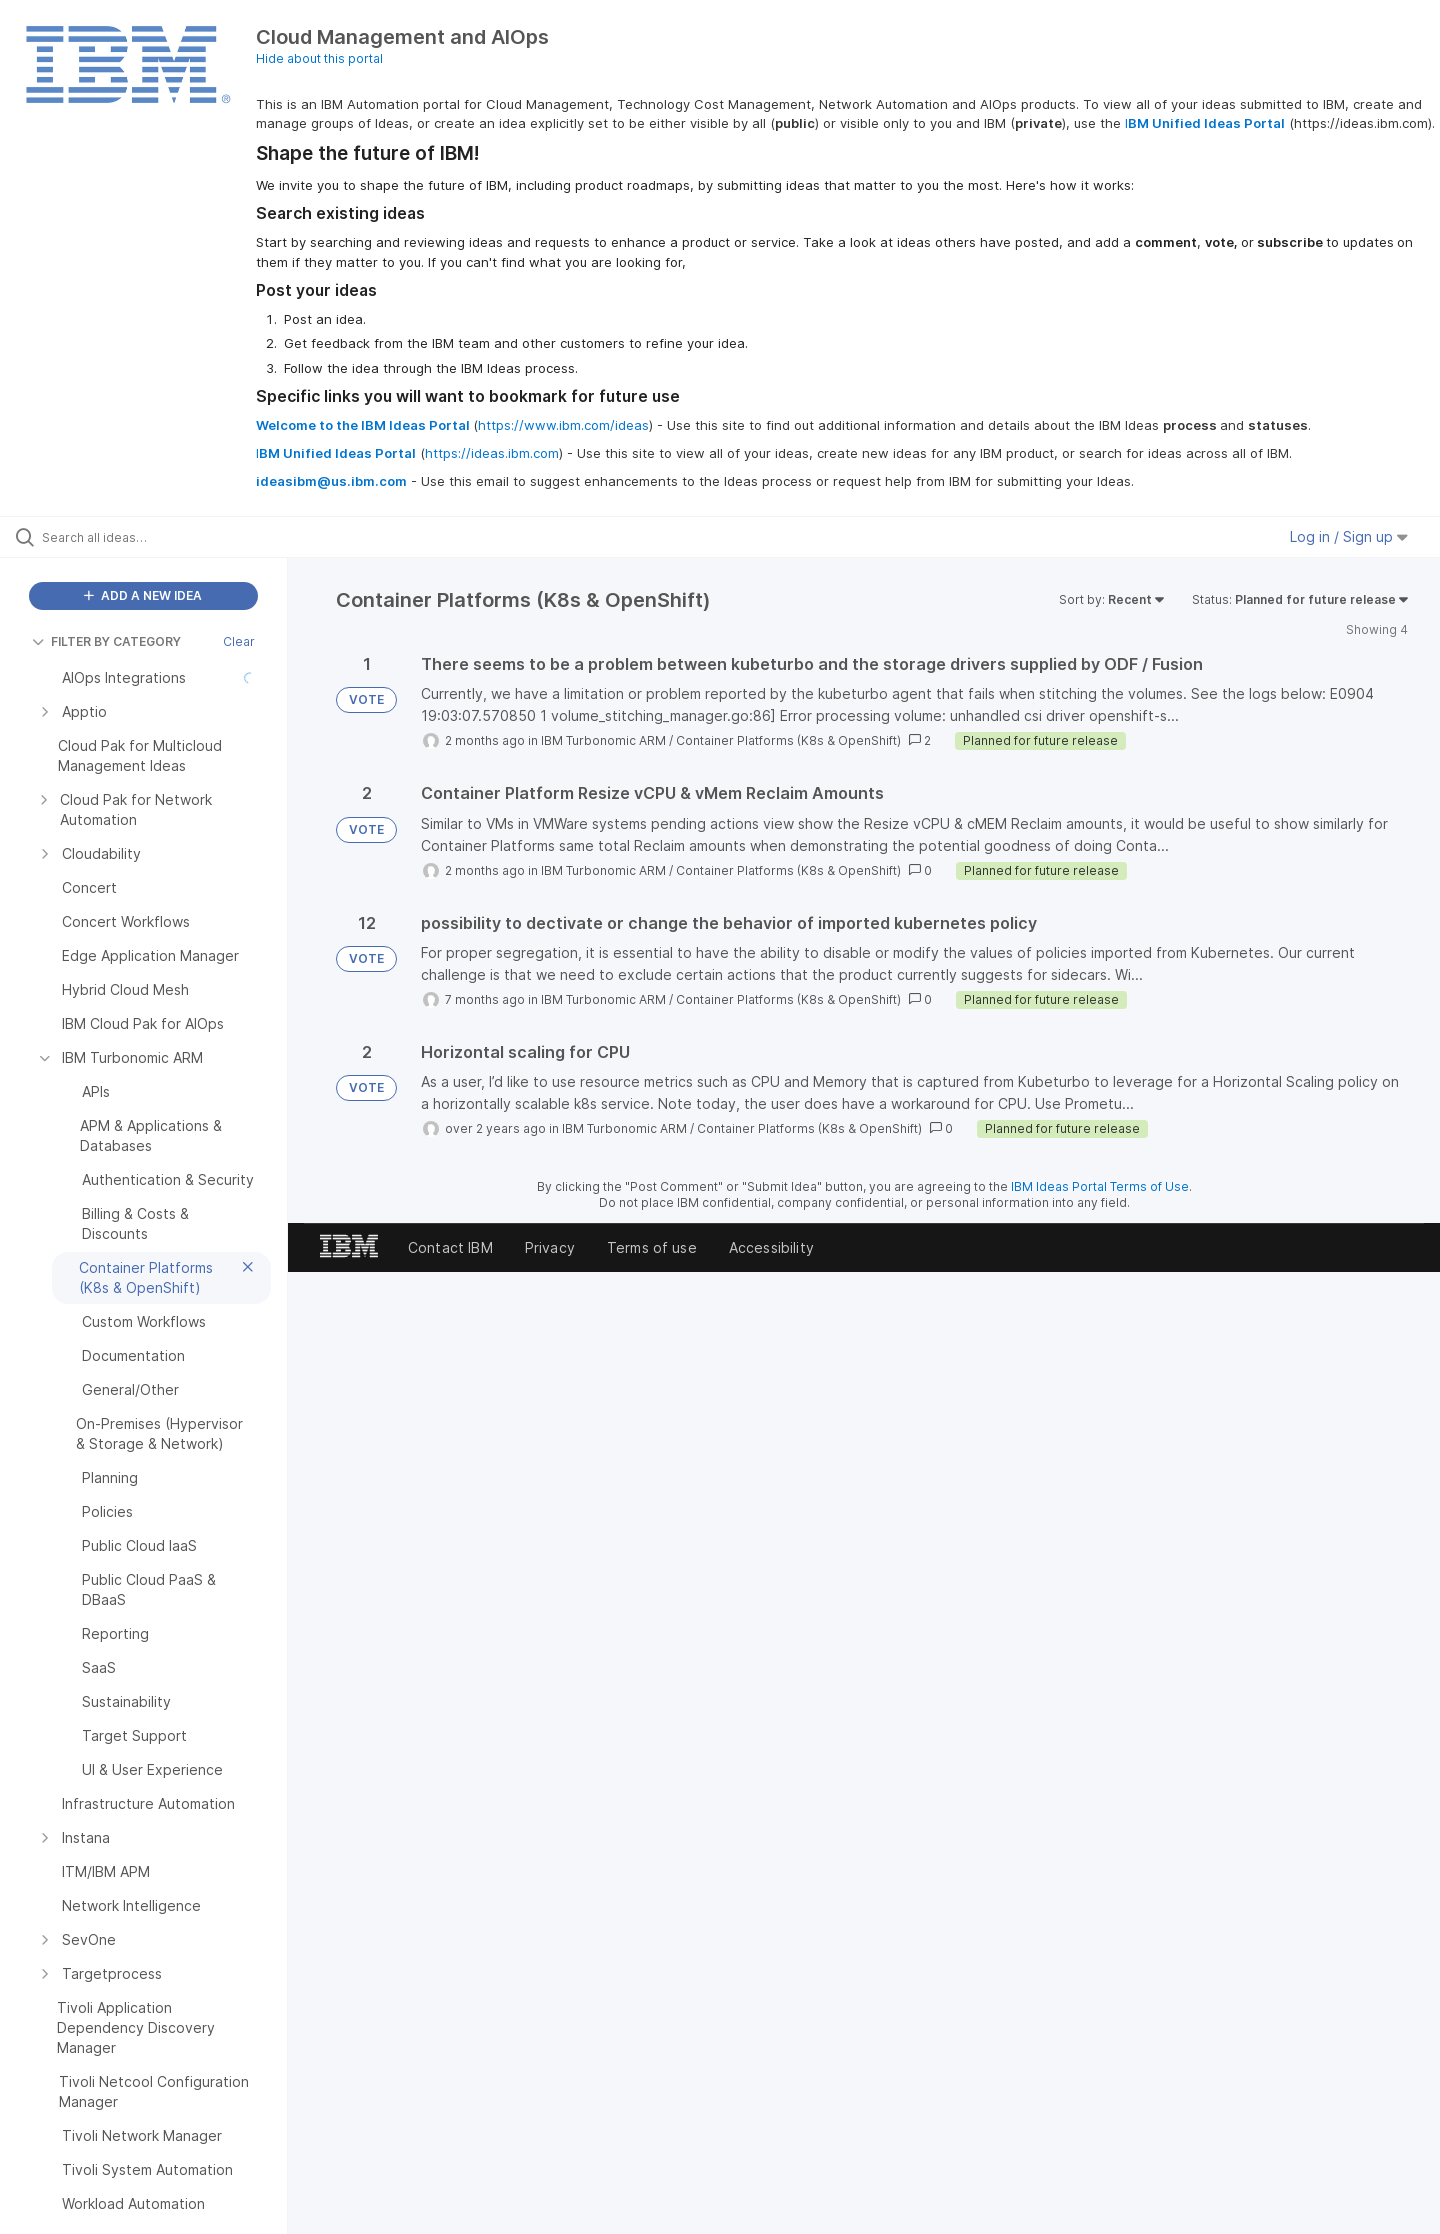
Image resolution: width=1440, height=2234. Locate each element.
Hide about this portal (319, 58)
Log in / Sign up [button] (1349, 536)
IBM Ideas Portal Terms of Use (1100, 1186)
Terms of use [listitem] (652, 1247)
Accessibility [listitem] (771, 1247)
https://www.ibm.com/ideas (563, 425)
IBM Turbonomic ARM (603, 740)
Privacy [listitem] (550, 1247)
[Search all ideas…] (169, 537)
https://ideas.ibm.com (492, 453)
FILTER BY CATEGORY (106, 641)
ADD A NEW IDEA (143, 595)
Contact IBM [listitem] (450, 1247)
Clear (239, 641)
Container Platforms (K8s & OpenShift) (788, 740)
